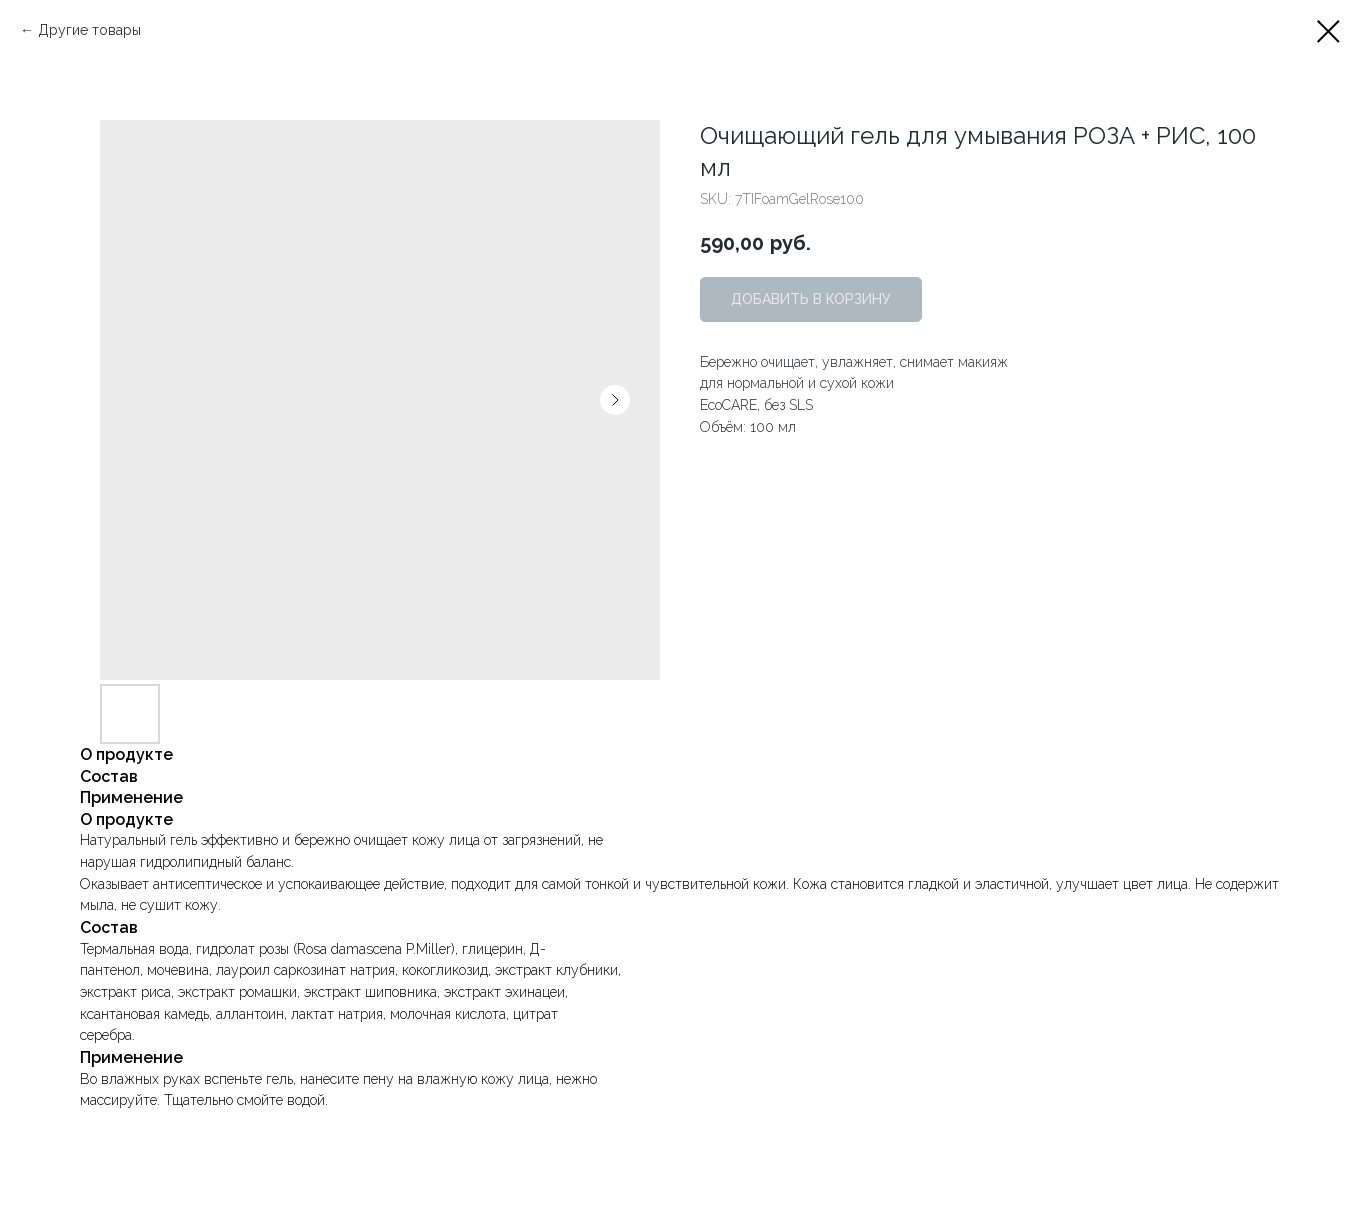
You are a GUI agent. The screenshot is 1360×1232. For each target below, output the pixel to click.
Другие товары (89, 30)
